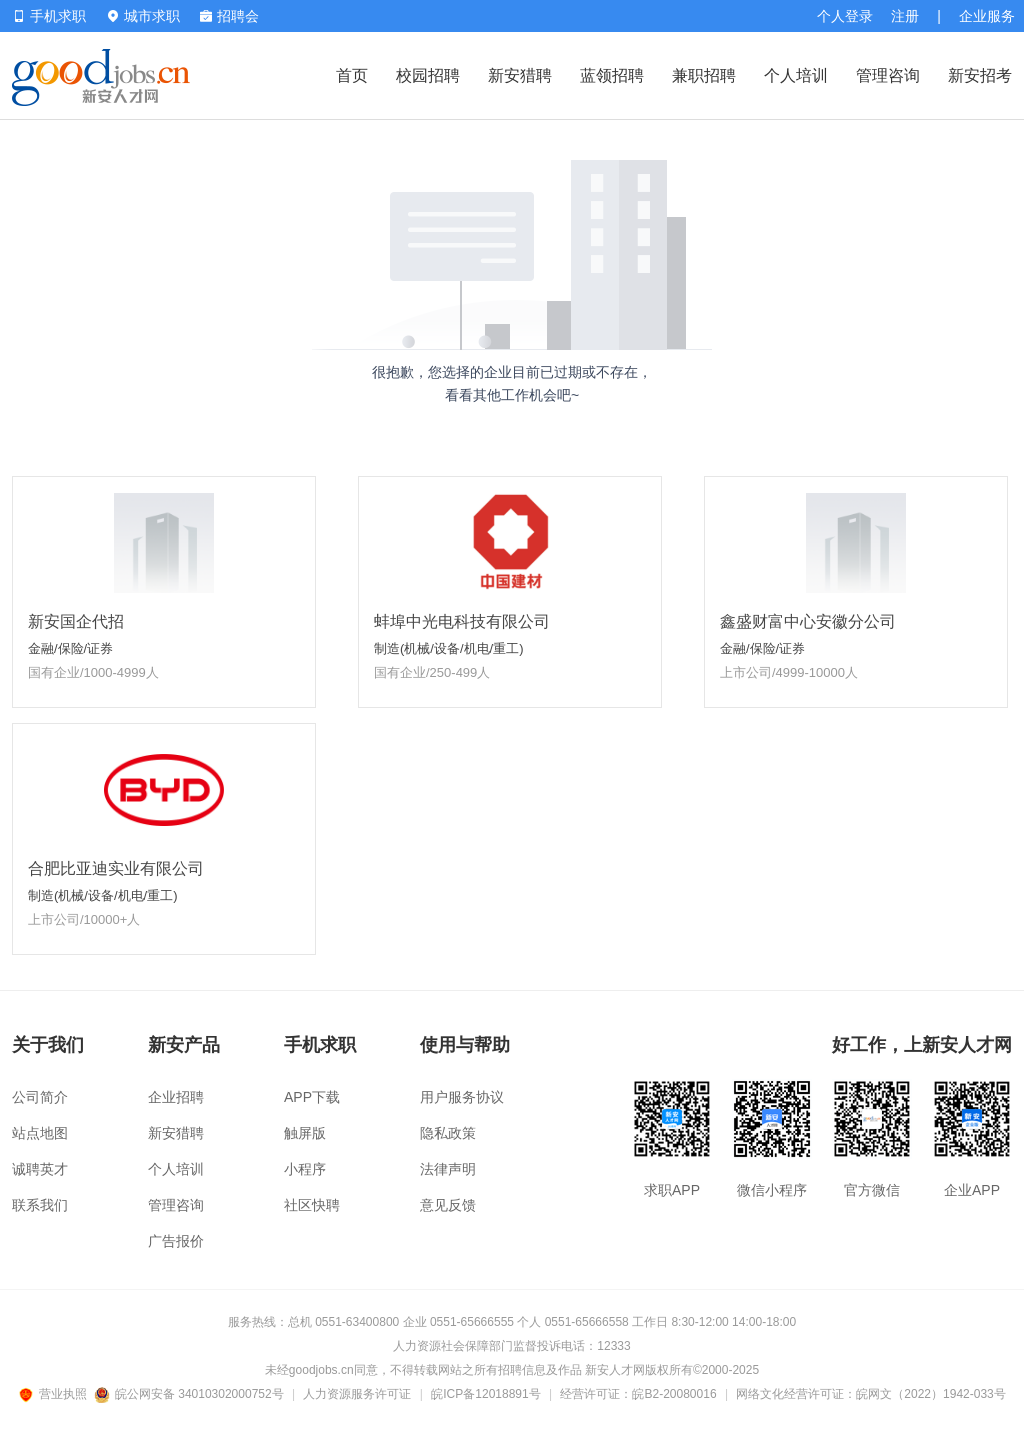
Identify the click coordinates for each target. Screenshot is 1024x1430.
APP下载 (312, 1097)
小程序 (305, 1169)
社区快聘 (312, 1205)
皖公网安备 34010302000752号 (190, 1394)
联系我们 (40, 1205)
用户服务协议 (462, 1097)
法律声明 (448, 1169)
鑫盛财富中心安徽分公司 (808, 621)
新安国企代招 (76, 621)
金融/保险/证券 (70, 648)
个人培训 (796, 75)
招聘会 (229, 16)
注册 (905, 16)
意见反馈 (448, 1205)
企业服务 (987, 16)
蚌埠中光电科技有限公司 (462, 621)
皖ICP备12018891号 (485, 1394)
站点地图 (40, 1133)
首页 (352, 75)
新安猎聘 (520, 75)
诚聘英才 (40, 1169)
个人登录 (845, 16)
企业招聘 (176, 1097)
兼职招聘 (704, 75)
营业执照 (56, 1394)
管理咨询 (888, 75)
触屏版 (305, 1133)
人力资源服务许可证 (357, 1394)
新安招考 (980, 75)
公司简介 (40, 1097)
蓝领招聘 (612, 75)
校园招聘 (428, 75)
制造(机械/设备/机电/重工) (449, 648)
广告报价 (176, 1241)
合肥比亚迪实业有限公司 (116, 868)
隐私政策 (448, 1133)
